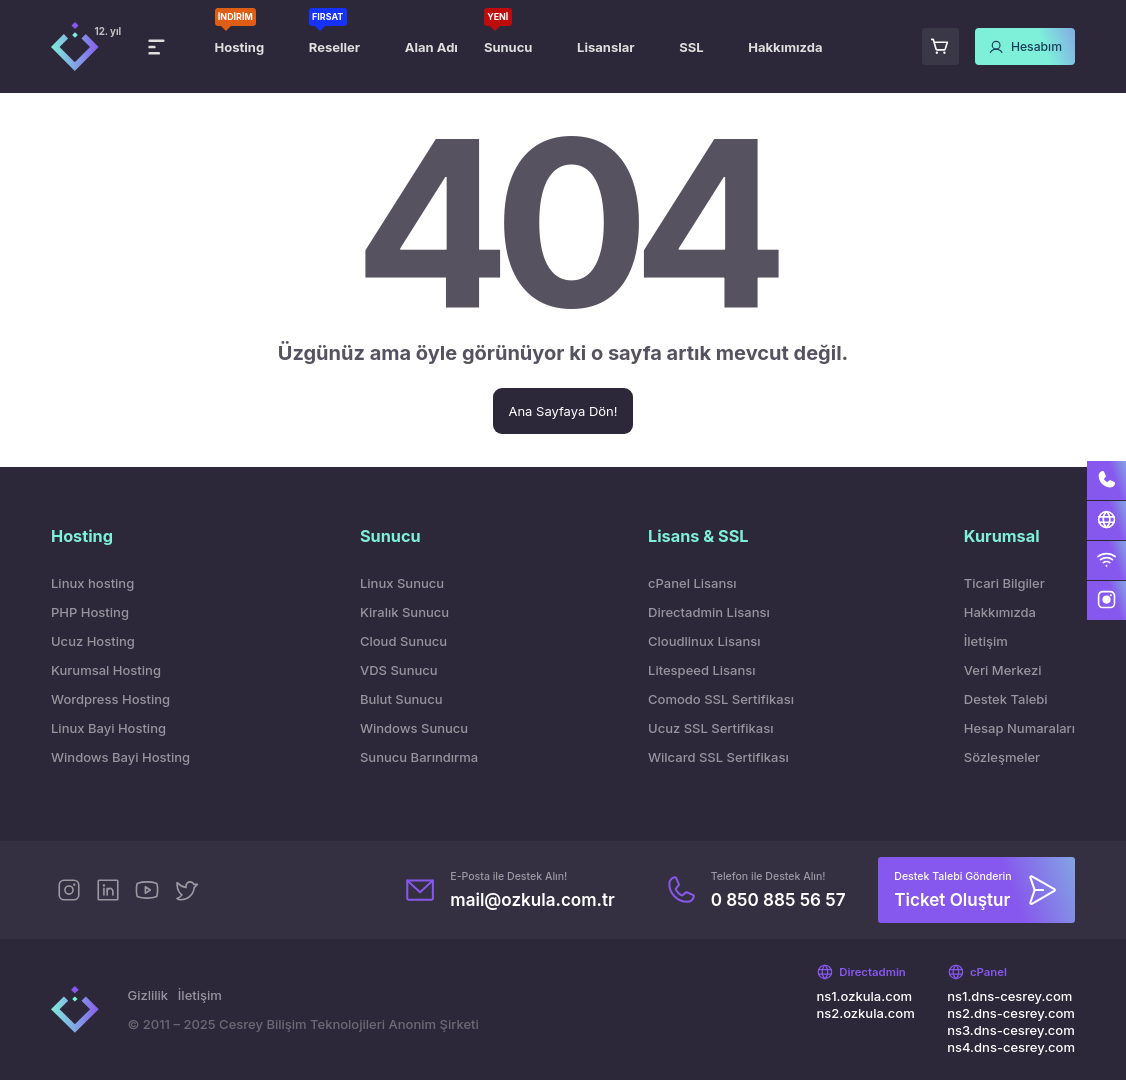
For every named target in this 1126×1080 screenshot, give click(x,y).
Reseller (334, 47)
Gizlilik (147, 995)
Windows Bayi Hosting (120, 757)
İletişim (986, 641)
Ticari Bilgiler (1004, 583)
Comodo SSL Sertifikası (721, 699)
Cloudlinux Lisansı (704, 641)
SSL (691, 47)
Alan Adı (431, 47)
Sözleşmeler (1002, 757)
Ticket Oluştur (952, 899)
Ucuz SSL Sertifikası (710, 728)
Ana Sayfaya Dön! (562, 411)
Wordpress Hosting (110, 699)
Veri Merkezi (1003, 670)
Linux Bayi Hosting (108, 728)
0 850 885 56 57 (778, 899)
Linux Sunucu (402, 583)
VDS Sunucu (399, 670)
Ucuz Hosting (93, 641)
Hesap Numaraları (1019, 728)
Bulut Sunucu (401, 699)
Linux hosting (92, 583)
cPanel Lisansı (692, 583)
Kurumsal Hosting (106, 670)
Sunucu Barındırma (419, 757)
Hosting (240, 47)
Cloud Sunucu (403, 641)
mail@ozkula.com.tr (532, 899)
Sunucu (508, 47)
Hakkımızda (785, 47)
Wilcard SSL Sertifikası (718, 757)
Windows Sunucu (414, 728)
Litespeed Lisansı (701, 670)
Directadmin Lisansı (709, 612)
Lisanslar (605, 47)
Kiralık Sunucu (404, 612)
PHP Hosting (90, 612)
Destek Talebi (1006, 699)
